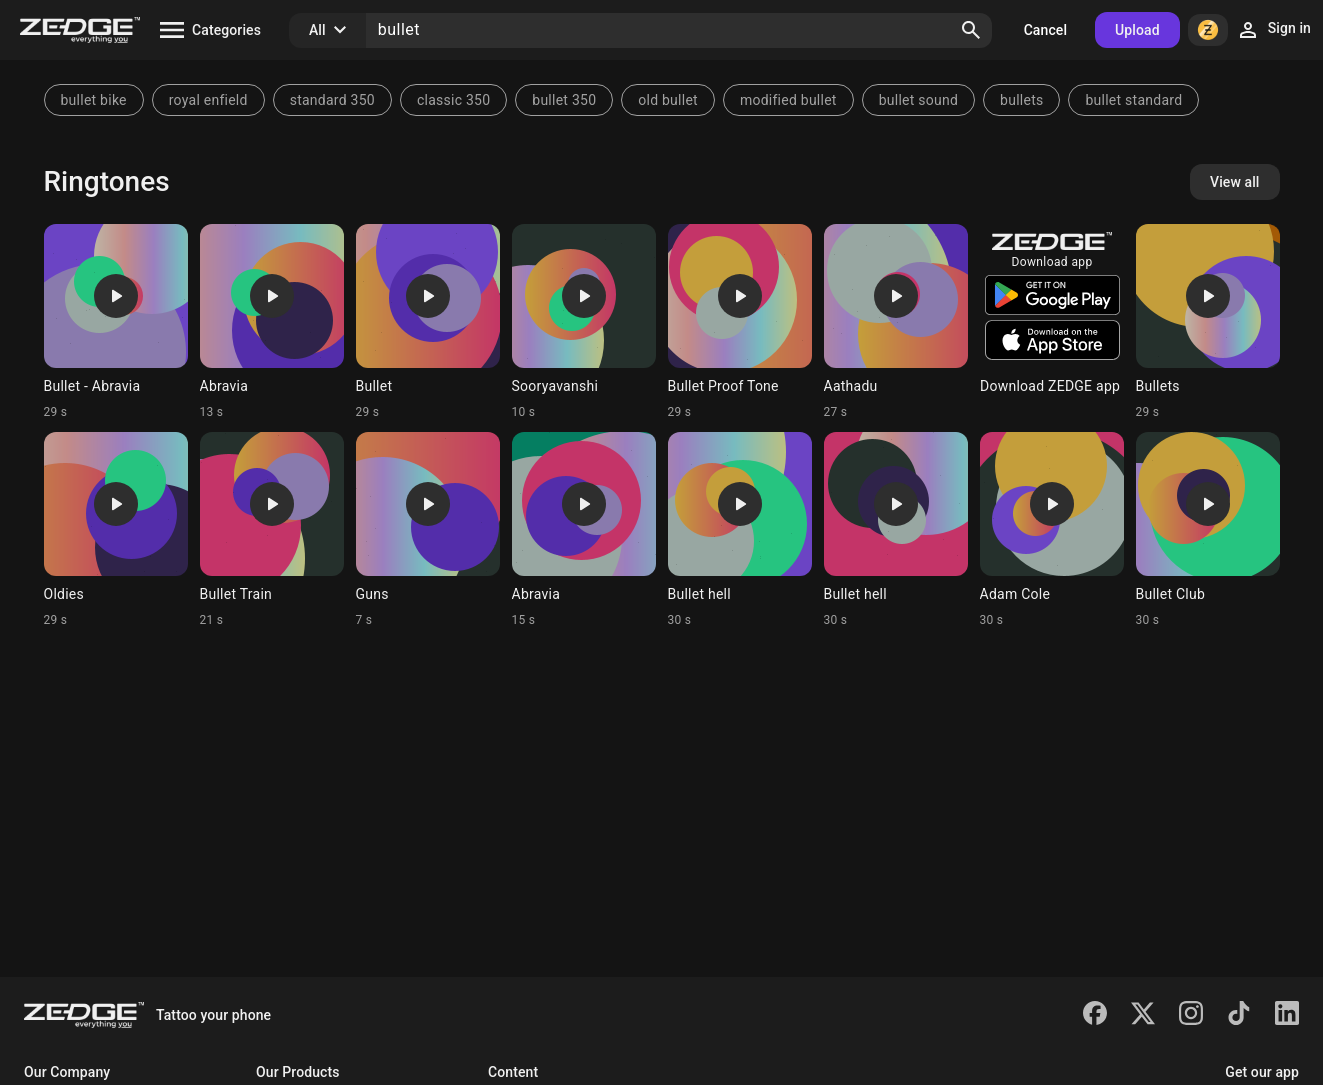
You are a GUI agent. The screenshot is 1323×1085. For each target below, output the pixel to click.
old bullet (668, 100)
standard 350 (332, 100)
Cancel (1045, 30)
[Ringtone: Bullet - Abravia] (116, 322)
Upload (1137, 30)
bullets (1021, 100)
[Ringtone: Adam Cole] (1052, 530)
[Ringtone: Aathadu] (896, 322)
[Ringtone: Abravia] (272, 322)
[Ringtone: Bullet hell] (740, 530)
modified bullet (788, 100)
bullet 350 (564, 100)
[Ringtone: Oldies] (116, 530)
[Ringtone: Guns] (428, 530)
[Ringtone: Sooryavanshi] (584, 322)
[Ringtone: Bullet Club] (1208, 530)
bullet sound (918, 100)
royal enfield (208, 100)
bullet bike (94, 100)
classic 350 (453, 100)
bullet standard (1133, 100)
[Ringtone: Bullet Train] (272, 530)
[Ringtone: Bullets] (1208, 322)
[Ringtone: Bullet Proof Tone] (740, 322)
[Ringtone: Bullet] (428, 322)
